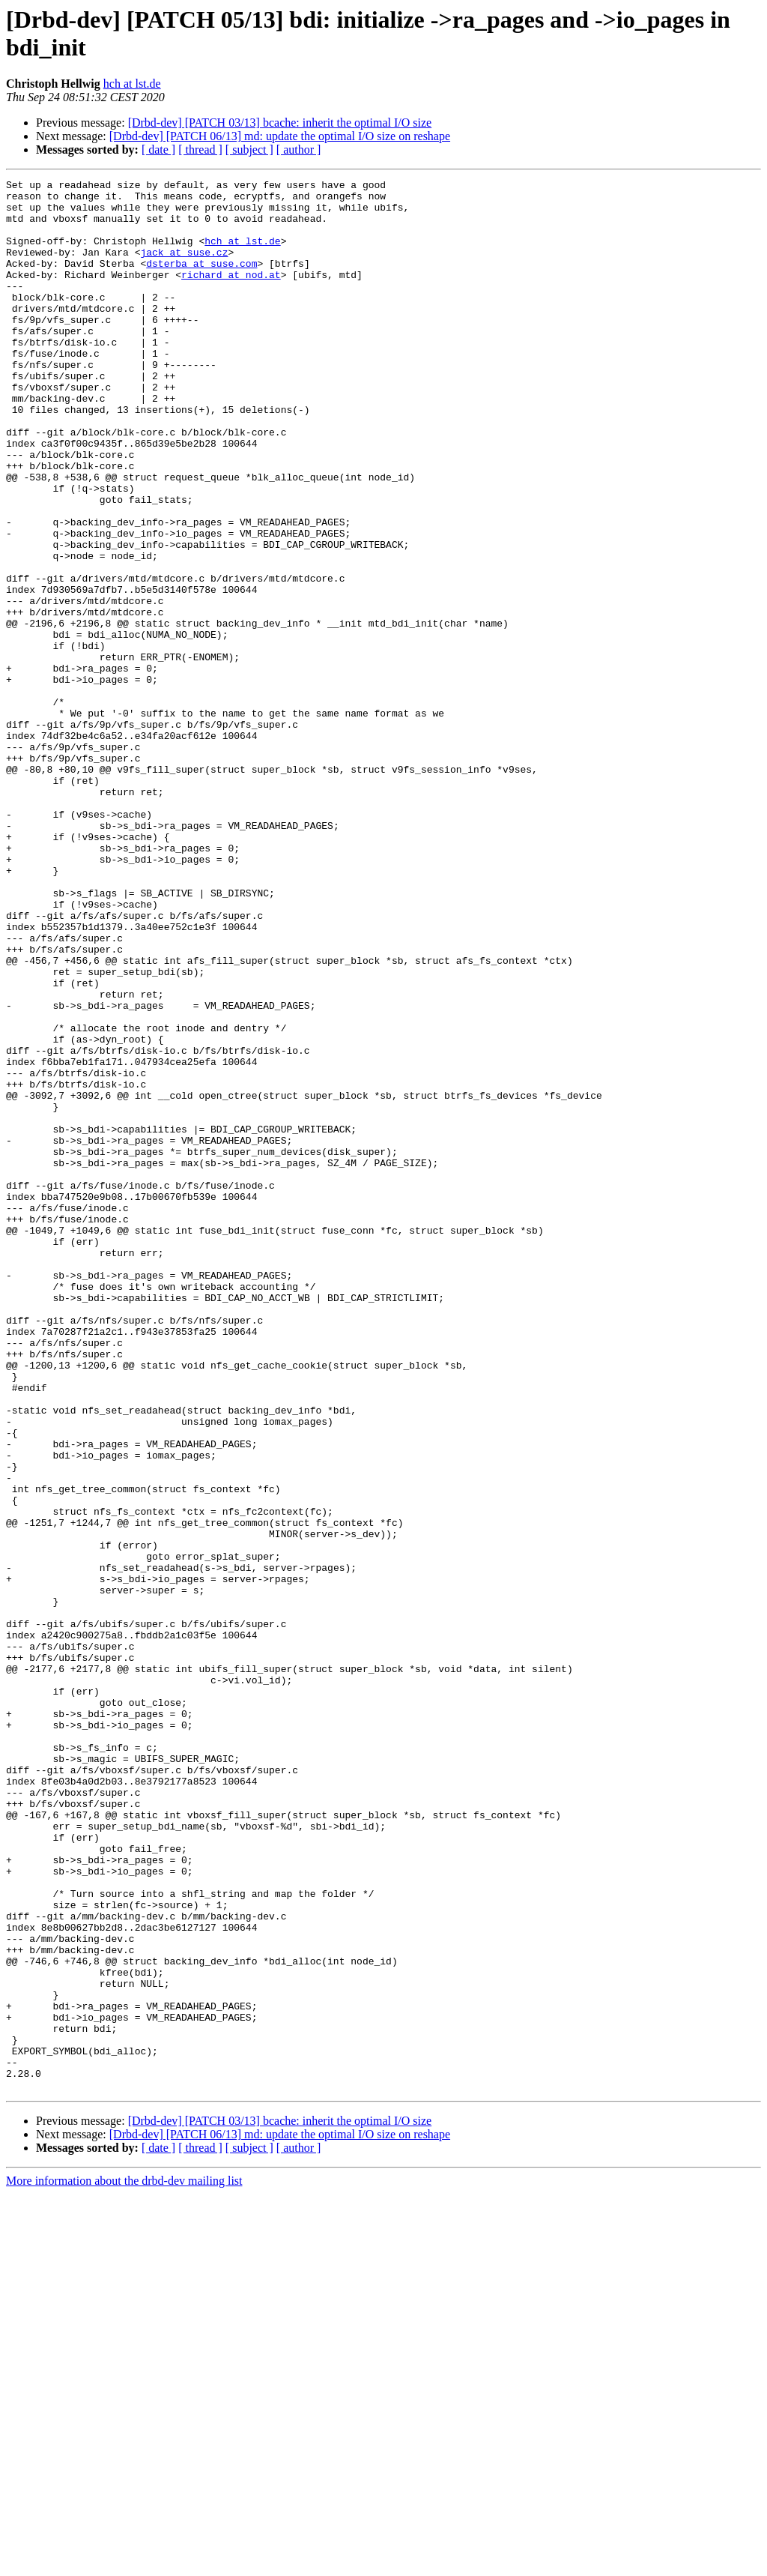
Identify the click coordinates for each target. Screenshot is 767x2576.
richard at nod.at (231, 294)
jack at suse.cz (184, 267)
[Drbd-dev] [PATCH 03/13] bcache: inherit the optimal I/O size (280, 122)
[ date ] (158, 149)
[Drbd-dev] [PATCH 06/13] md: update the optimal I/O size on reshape (279, 136)
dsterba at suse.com (201, 281)
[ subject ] (249, 149)
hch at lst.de (132, 83)
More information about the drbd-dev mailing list (124, 2563)
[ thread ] (200, 149)
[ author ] (298, 149)
